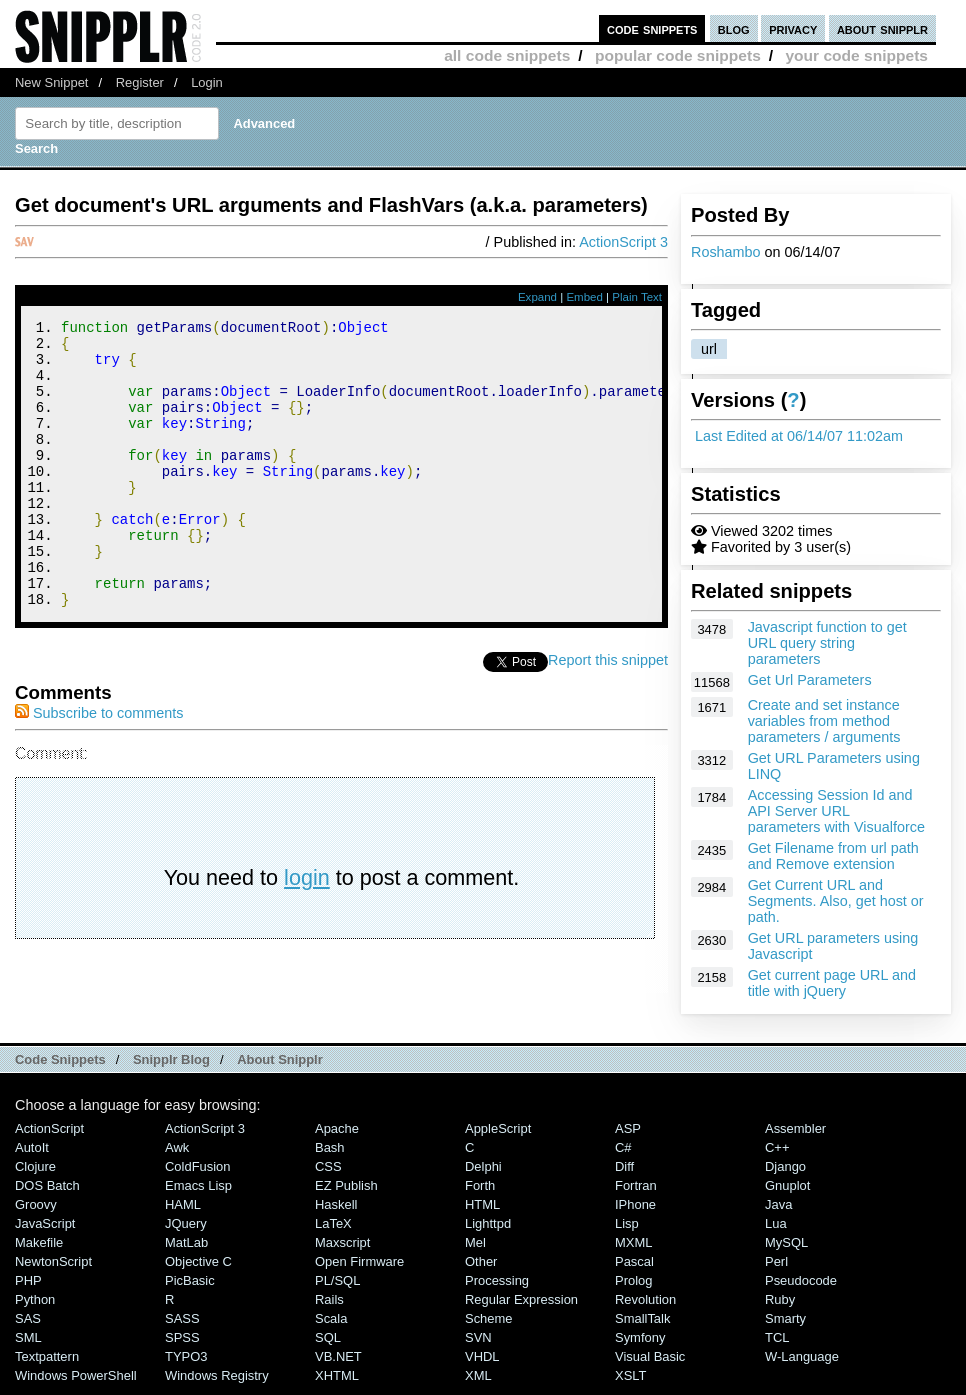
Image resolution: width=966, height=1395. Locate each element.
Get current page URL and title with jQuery (832, 983)
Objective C (198, 1270)
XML (478, 1384)
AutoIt (32, 1156)
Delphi (483, 1175)
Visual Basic (650, 1365)
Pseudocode (801, 1289)
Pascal (634, 1270)
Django (785, 1175)
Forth (480, 1194)
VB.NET (338, 1365)
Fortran (636, 1194)
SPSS (182, 1346)
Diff (624, 1175)
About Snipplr (280, 1068)
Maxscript (342, 1251)
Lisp (627, 1232)
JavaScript (45, 1232)
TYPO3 (186, 1365)
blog (734, 28)
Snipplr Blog (171, 1068)
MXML (633, 1251)
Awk (177, 1156)
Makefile (39, 1251)
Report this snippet (608, 714)
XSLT (630, 1384)
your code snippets (856, 55)
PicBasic (190, 1289)
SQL (328, 1346)
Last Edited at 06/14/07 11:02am (799, 436)
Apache (337, 1137)
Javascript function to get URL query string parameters (827, 643)
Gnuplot (787, 1194)
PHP (28, 1289)
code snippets (652, 28)
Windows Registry (217, 1384)
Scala (331, 1327)
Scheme (489, 1327)
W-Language (802, 1365)
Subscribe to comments (99, 767)
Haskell (336, 1213)
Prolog (633, 1289)
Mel (475, 1251)
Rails (329, 1308)
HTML (482, 1213)
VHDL (482, 1365)
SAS (28, 1327)
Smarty (785, 1327)
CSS (328, 1175)
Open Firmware (359, 1270)
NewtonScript (53, 1270)
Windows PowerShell (76, 1384)
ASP (628, 1137)
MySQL (786, 1251)
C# (623, 1156)
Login (207, 82)
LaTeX (333, 1232)
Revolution (645, 1308)
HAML (183, 1213)
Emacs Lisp (198, 1194)
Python (35, 1308)
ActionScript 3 (623, 242)
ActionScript (49, 1137)
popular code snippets (678, 55)
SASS (182, 1327)
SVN (478, 1346)
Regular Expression (521, 1308)
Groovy (36, 1213)
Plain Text (637, 297)
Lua (776, 1232)
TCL (777, 1346)
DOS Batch (47, 1194)
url (709, 349)
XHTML (337, 1384)
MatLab (186, 1251)
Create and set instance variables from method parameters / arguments (824, 721)
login (307, 931)
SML (28, 1346)
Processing (497, 1289)
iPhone (635, 1213)
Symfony (640, 1346)
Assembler (795, 1137)
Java (778, 1213)
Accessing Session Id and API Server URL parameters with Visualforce (836, 811)
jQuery (186, 1232)
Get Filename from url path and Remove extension (833, 856)
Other (481, 1270)
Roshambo (726, 252)
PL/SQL (337, 1289)
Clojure (35, 1175)
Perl (776, 1270)
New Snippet (51, 82)
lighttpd (488, 1232)
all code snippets (507, 55)
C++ (777, 1156)
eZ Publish (346, 1194)
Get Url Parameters (810, 680)
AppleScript (498, 1137)
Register (140, 82)
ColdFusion (198, 1175)
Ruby (780, 1308)
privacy (793, 28)
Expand (537, 297)
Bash (330, 1156)
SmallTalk (642, 1327)
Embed (584, 297)
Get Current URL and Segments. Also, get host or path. (836, 901)
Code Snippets (60, 1068)
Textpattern (47, 1365)
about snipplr (882, 28)
